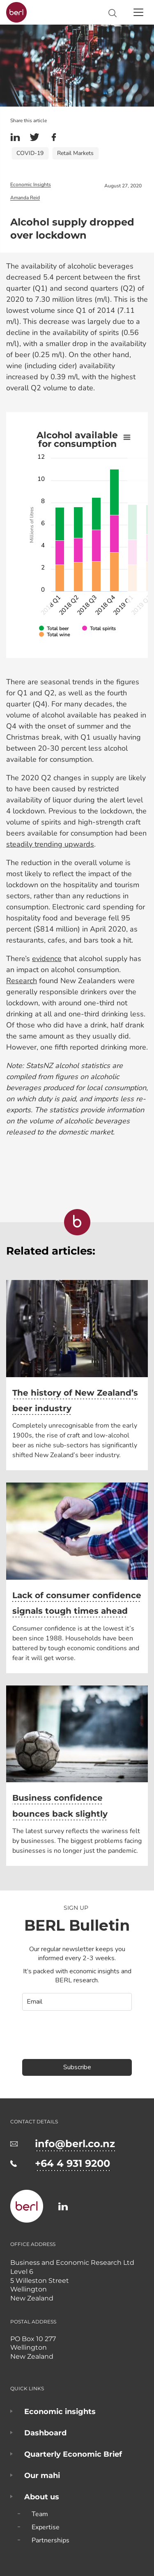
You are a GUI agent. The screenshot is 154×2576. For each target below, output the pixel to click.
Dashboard (45, 2432)
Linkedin (15, 137)
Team (40, 2514)
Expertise (46, 2527)
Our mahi (42, 2475)
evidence (47, 958)
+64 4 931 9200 (72, 2163)
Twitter (34, 137)
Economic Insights (30, 184)
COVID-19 (30, 153)
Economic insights (60, 2411)
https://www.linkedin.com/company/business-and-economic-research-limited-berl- (63, 2206)
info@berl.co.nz (75, 2144)
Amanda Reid (25, 197)
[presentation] (71, 2031)
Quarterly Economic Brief (73, 2454)
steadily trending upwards (50, 844)
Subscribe (77, 2067)
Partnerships (50, 2540)
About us (41, 2496)
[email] (77, 2002)
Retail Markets (75, 153)
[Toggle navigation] (138, 12)
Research (21, 981)
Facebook (53, 137)
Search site (112, 13)
